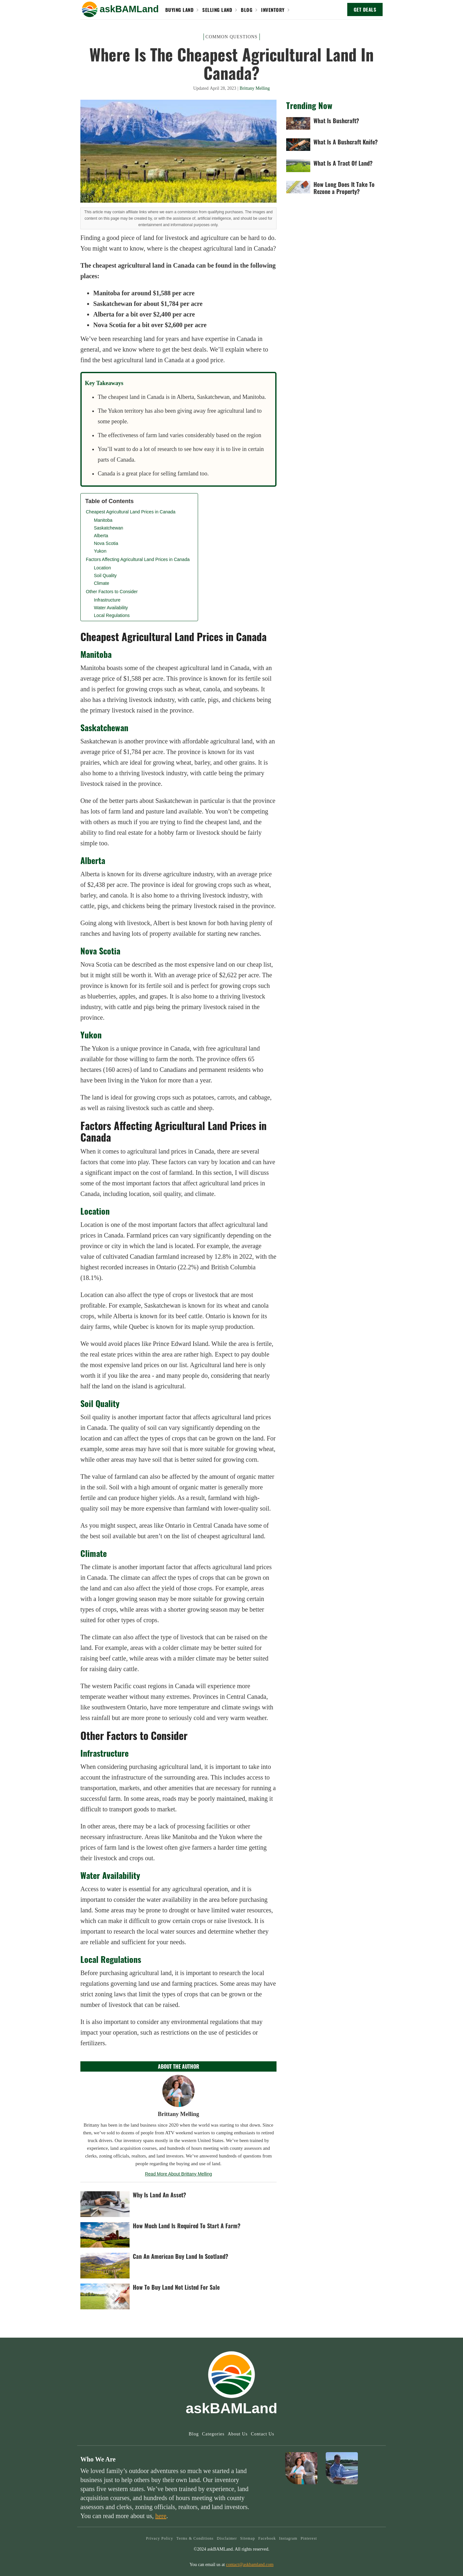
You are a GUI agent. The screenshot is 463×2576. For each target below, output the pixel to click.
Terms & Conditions (194, 2538)
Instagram (288, 2538)
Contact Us (262, 2434)
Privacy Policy (159, 2538)
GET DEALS (365, 9)
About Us (238, 2434)
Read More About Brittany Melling (178, 2173)
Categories (213, 2434)
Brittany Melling (255, 88)
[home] (129, 9)
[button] (89, 9)
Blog (194, 2434)
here (160, 2515)
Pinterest (309, 2538)
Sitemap (247, 2538)
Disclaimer (227, 2538)
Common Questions (231, 36)
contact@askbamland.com (250, 2564)
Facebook (267, 2538)
